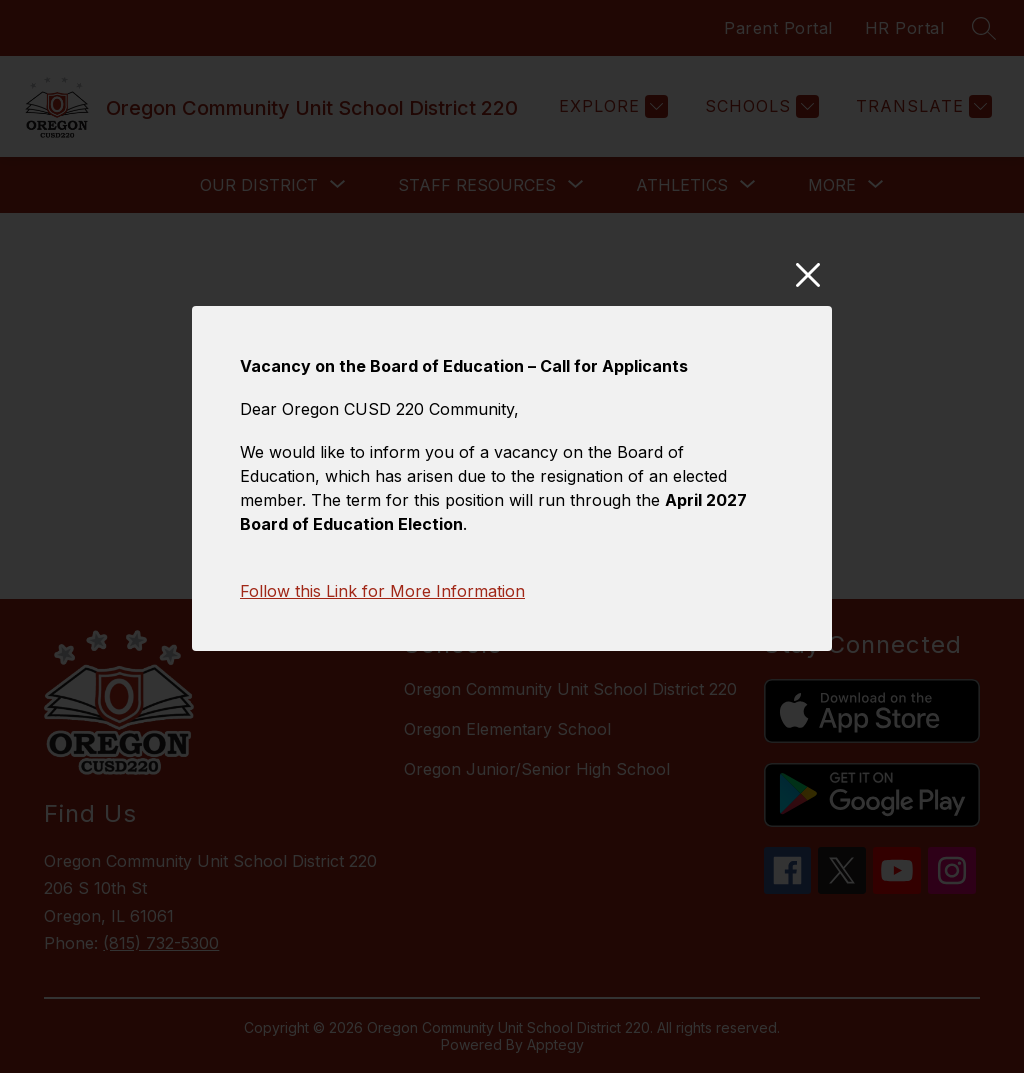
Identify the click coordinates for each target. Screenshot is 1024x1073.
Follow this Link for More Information (382, 603)
